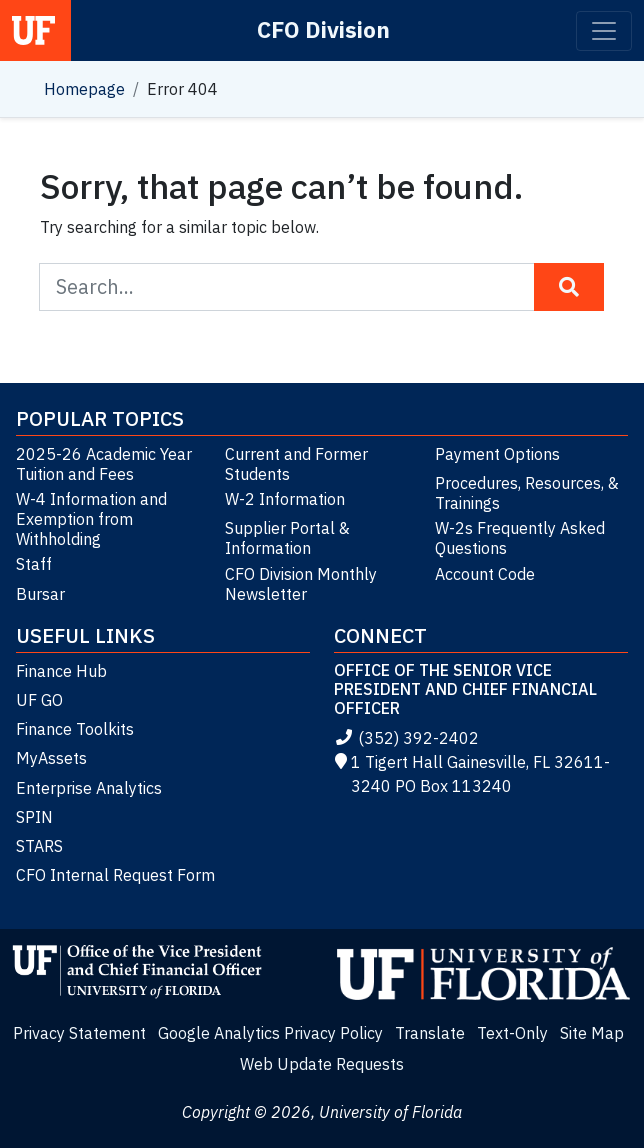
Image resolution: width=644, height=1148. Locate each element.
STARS (39, 846)
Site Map (592, 1033)
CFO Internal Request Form (115, 875)
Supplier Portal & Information (287, 538)
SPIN (34, 817)
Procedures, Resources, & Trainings (527, 493)
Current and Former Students (296, 464)
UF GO (39, 700)
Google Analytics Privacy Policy (270, 1033)
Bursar (40, 594)
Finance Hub (61, 671)
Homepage (84, 89)
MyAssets (51, 758)
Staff (34, 564)
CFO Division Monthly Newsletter (301, 584)
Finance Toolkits (75, 729)
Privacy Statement (79, 1033)
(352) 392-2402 (406, 738)
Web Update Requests (322, 1064)
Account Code (485, 574)
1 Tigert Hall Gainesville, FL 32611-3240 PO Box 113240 (472, 774)
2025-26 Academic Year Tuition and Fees (104, 464)
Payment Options (497, 454)
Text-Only (512, 1033)
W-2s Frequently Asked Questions (520, 538)
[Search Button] (569, 287)
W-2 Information (285, 499)
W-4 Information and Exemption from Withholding (91, 519)
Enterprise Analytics (89, 788)
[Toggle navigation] (604, 31)
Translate (430, 1033)
